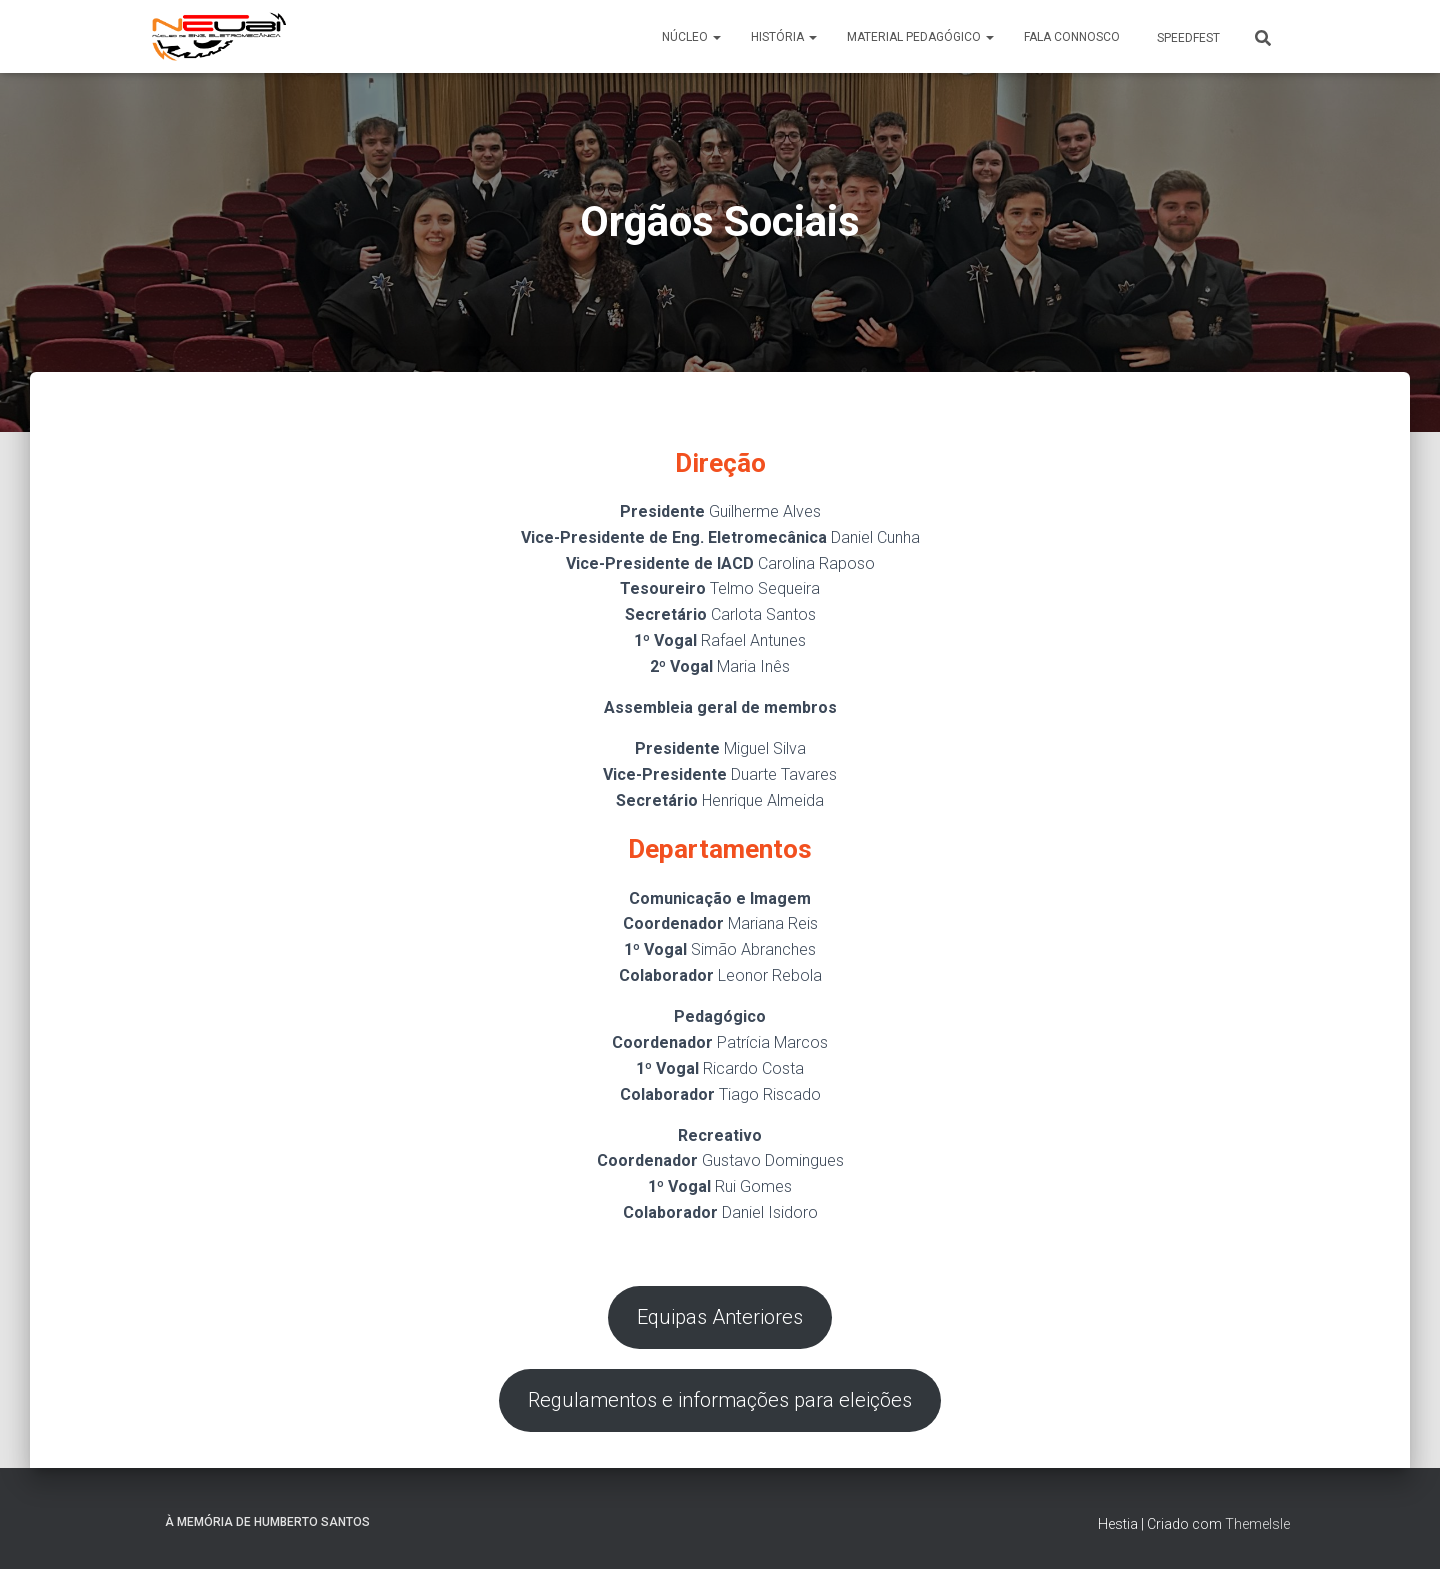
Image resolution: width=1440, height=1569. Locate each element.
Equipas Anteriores (720, 1318)
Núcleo (691, 37)
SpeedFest (1187, 38)
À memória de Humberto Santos (267, 1523)
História (784, 37)
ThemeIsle (1257, 1525)
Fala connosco (1072, 37)
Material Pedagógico (920, 37)
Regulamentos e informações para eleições (720, 1401)
